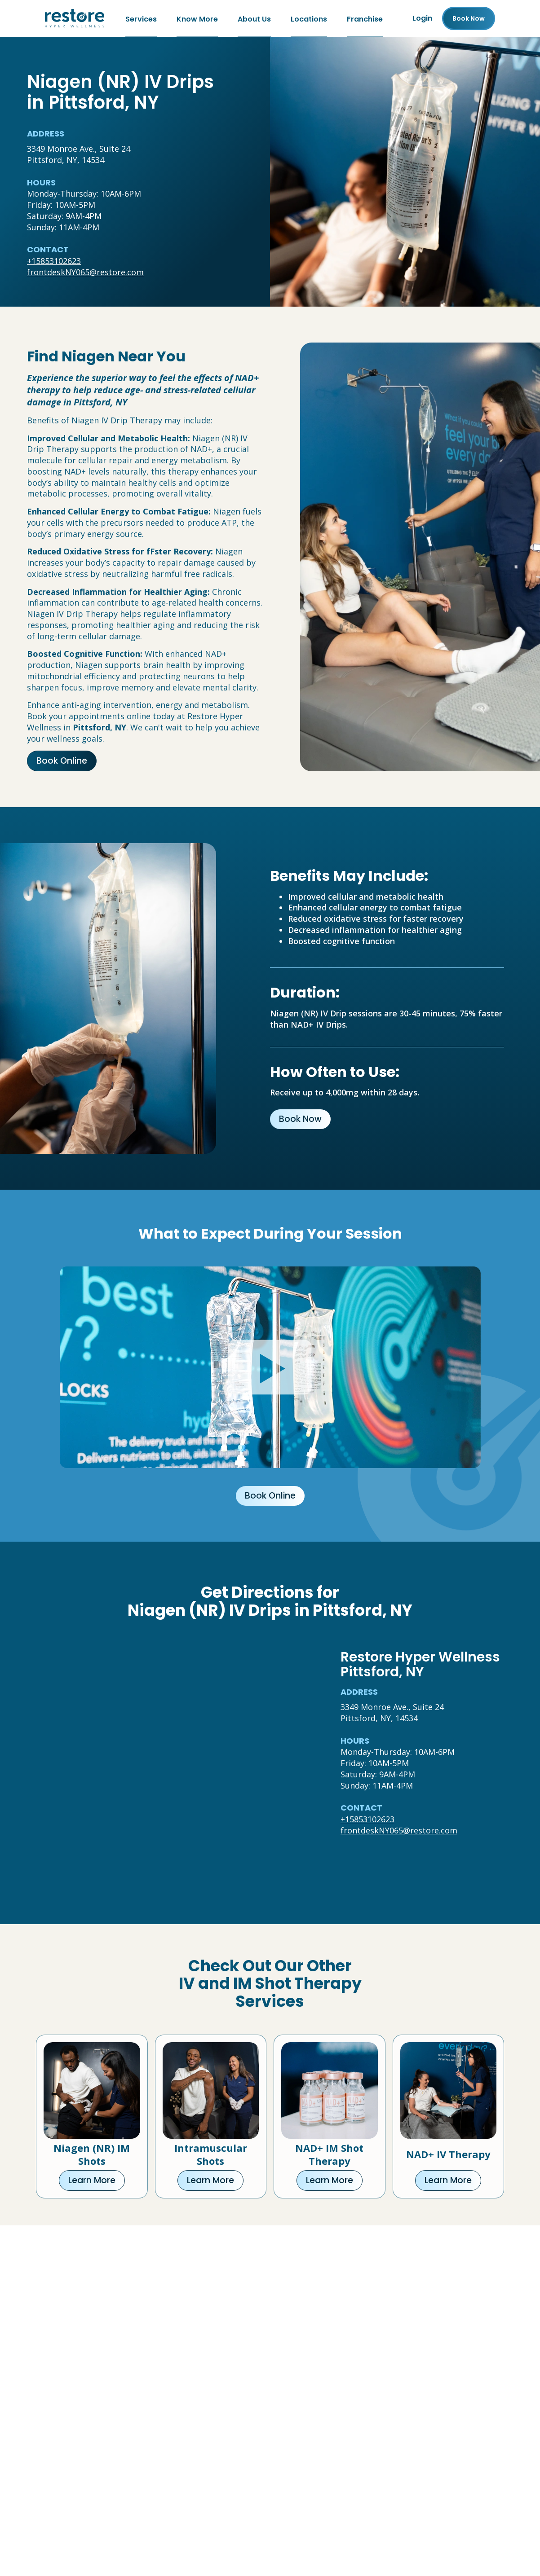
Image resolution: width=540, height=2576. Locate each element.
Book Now (300, 1119)
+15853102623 (54, 260)
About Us (254, 18)
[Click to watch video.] (270, 1367)
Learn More (91, 2180)
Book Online (61, 761)
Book (468, 18)
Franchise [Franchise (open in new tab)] (365, 18)
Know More (197, 18)
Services (141, 18)
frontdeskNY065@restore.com (85, 272)
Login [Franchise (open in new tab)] (422, 18)
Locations (309, 18)
